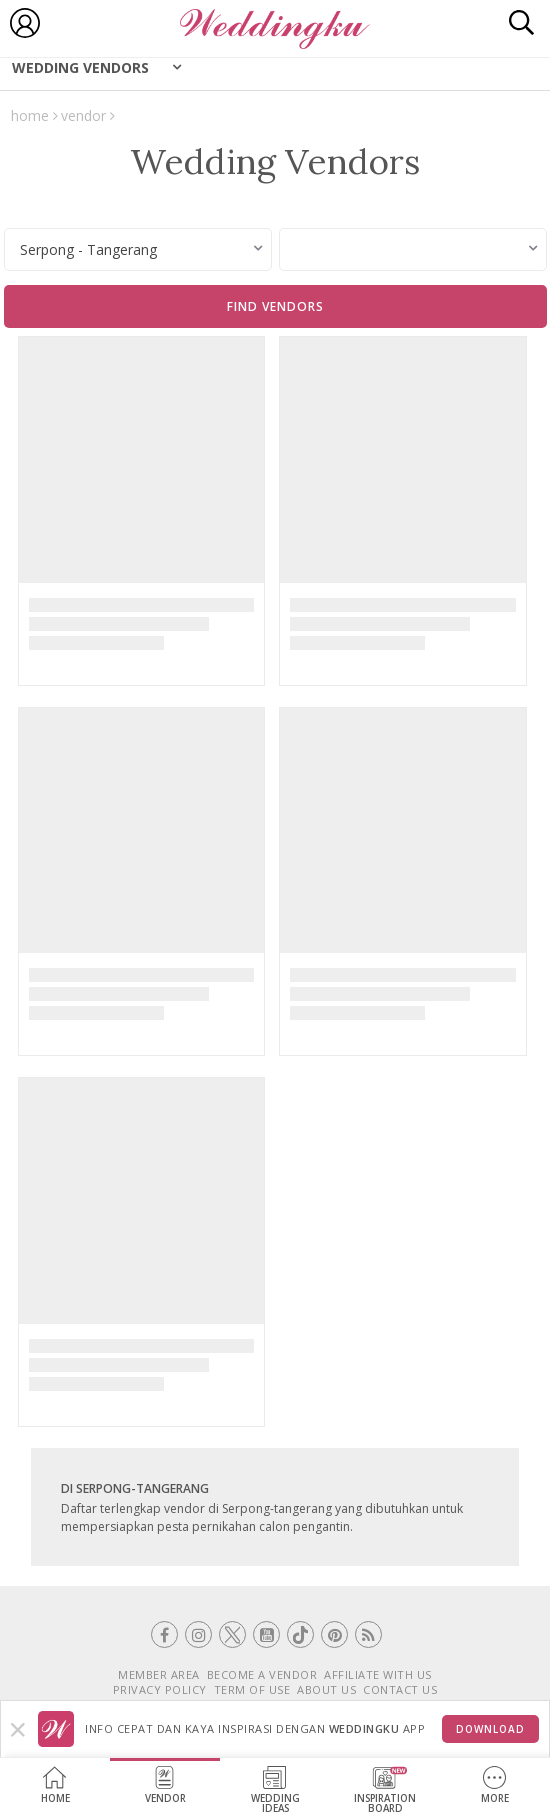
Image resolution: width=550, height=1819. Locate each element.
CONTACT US (400, 1689)
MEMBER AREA (159, 1674)
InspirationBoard (385, 1790)
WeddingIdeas (275, 1790)
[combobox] (138, 249)
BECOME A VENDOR (262, 1674)
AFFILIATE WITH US (378, 1674)
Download (490, 1729)
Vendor (165, 1785)
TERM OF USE (252, 1689)
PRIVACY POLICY (160, 1689)
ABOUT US (326, 1689)
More (495, 1785)
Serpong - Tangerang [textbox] (88, 249)
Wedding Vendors (80, 67)
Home (55, 1785)
